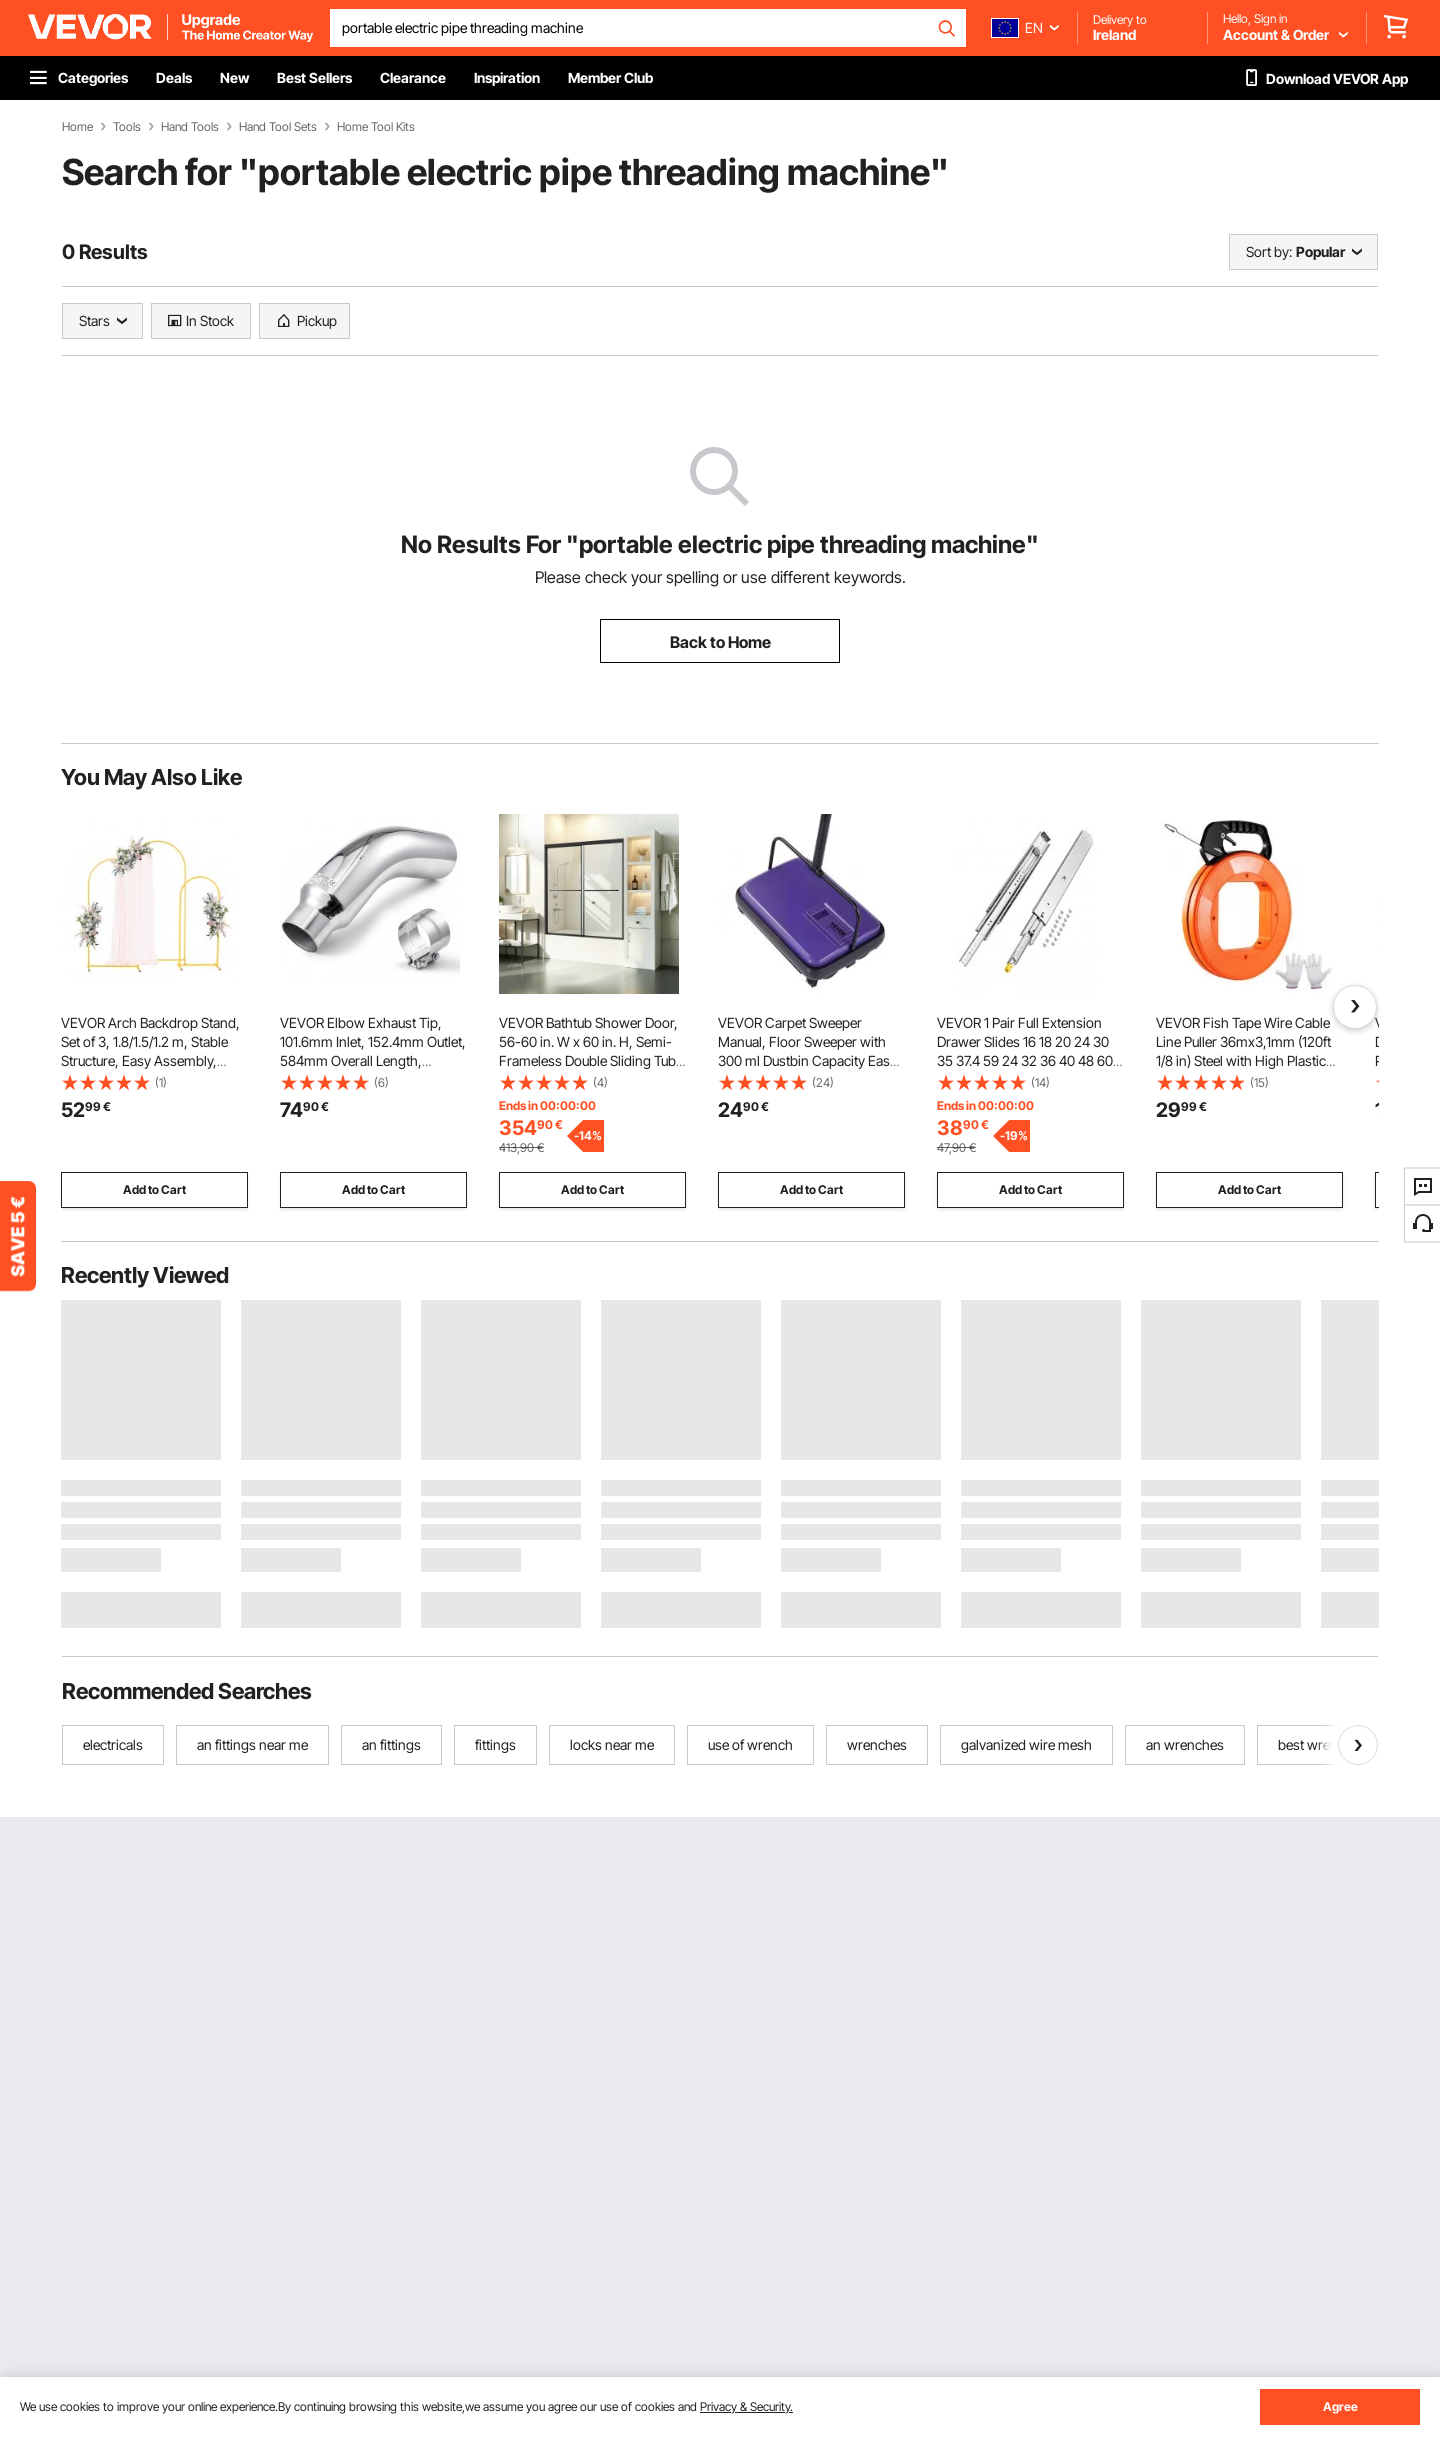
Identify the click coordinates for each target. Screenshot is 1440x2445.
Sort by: (1269, 251)
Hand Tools (190, 127)
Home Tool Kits (376, 127)
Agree (1340, 2406)
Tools (127, 127)
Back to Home (720, 642)
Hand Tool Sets (278, 127)
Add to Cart (154, 1189)
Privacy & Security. (746, 2406)
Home (77, 127)
